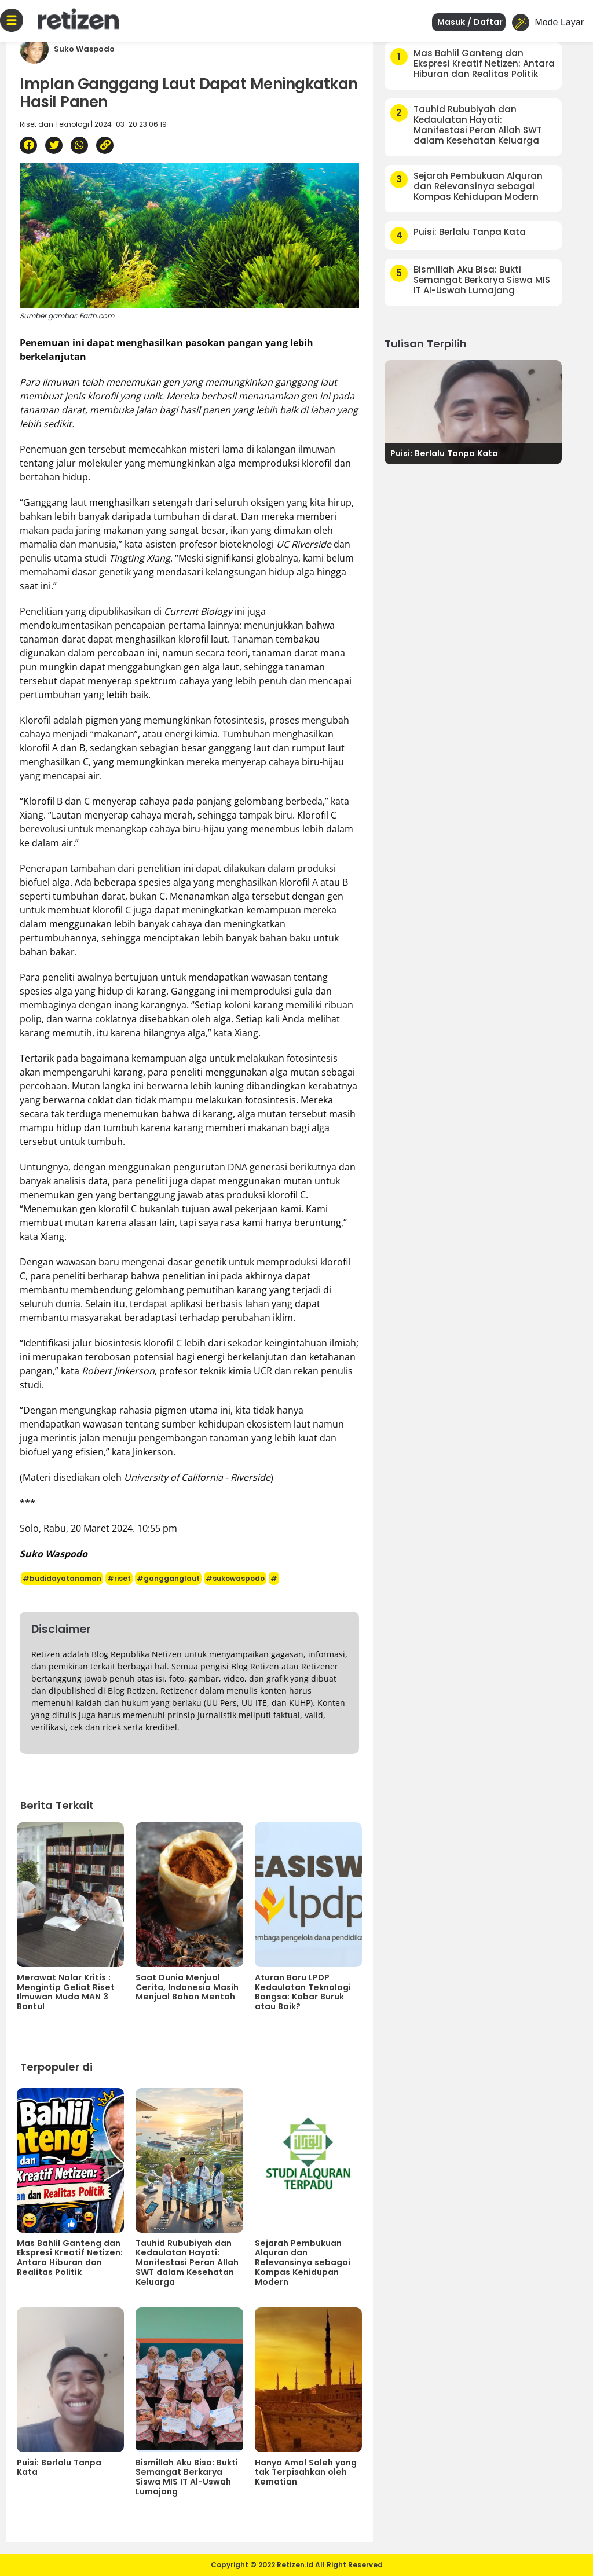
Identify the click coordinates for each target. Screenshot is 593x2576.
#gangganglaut (168, 1578)
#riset (119, 1578)
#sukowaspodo (235, 1578)
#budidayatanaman (62, 1578)
